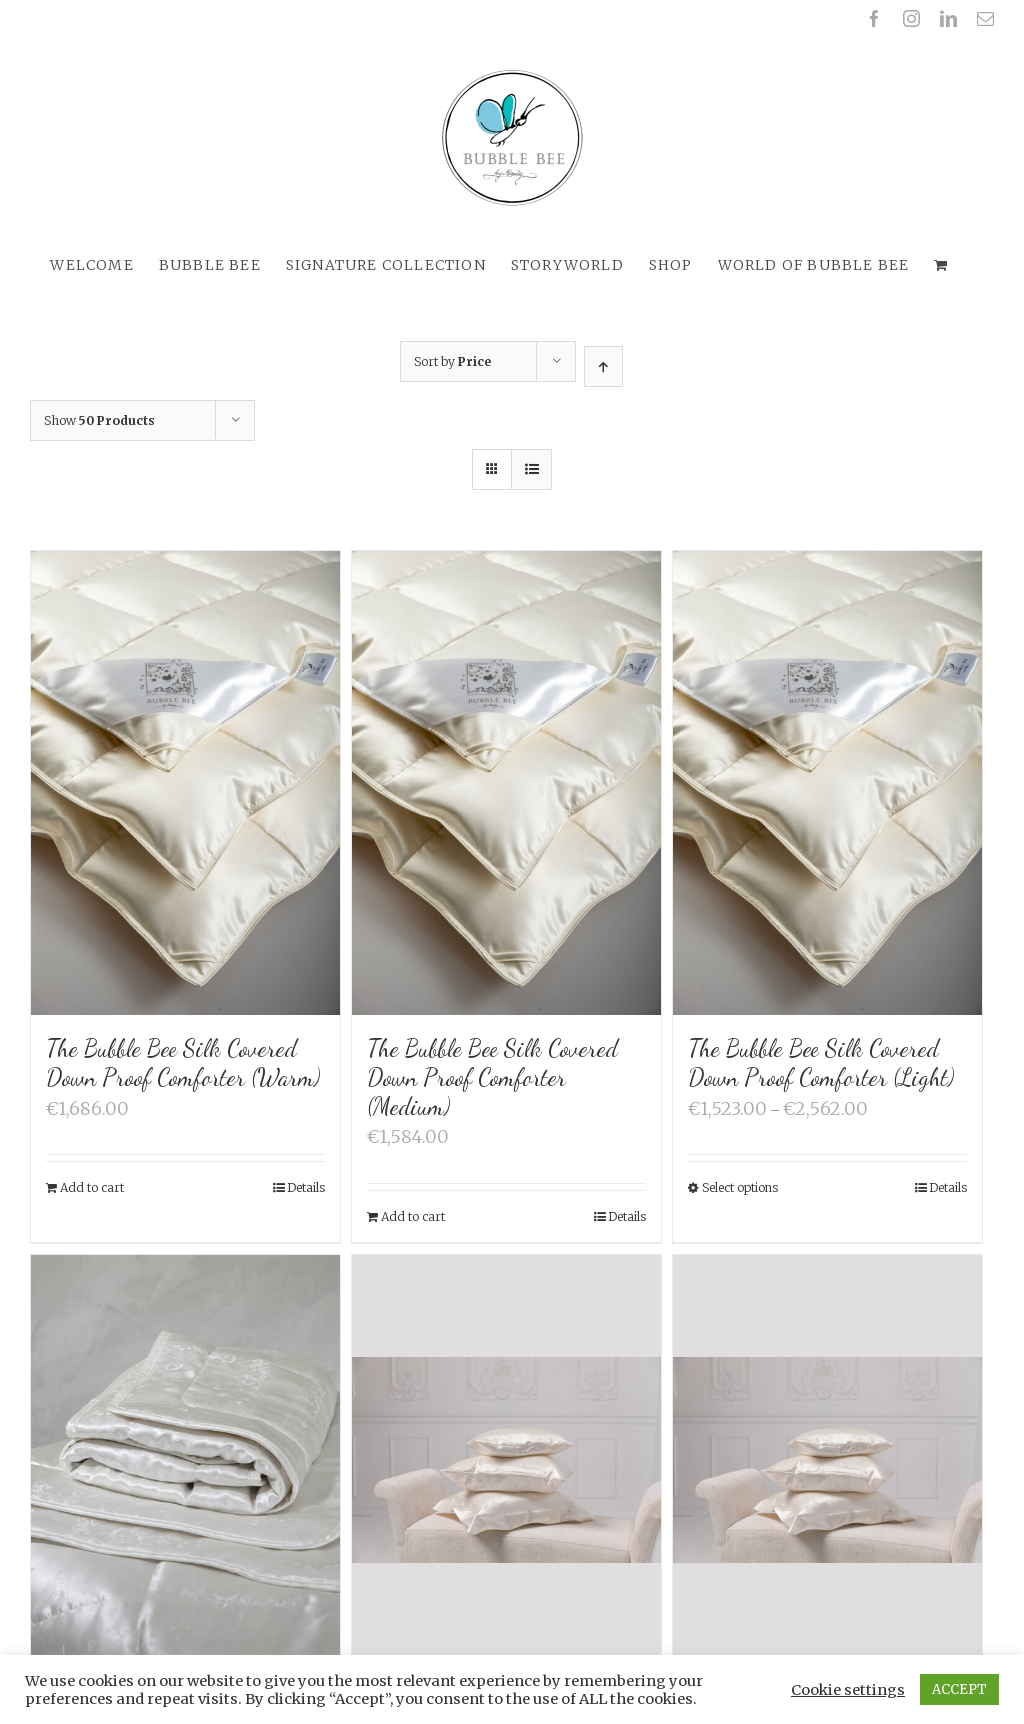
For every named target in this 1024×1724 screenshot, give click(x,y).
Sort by (452, 361)
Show (99, 420)
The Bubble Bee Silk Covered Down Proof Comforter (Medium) (492, 1077)
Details (306, 1187)
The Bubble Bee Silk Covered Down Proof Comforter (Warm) (183, 1063)
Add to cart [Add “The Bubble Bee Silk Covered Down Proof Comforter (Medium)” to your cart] (413, 1216)
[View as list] (531, 469)
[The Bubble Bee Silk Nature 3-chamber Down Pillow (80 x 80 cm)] (506, 1461)
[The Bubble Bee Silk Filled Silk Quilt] (185, 1487)
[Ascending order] (603, 366)
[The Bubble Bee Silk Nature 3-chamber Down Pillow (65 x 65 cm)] (827, 1461)
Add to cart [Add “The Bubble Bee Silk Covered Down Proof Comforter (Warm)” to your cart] (92, 1187)
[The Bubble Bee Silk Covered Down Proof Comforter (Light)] (827, 783)
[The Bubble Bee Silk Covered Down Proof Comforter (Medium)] (506, 783)
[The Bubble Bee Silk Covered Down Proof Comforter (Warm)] (185, 783)
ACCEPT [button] (959, 1689)
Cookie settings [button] (848, 1690)
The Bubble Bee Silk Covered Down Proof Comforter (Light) (821, 1063)
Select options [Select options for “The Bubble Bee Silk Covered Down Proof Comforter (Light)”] (740, 1187)
